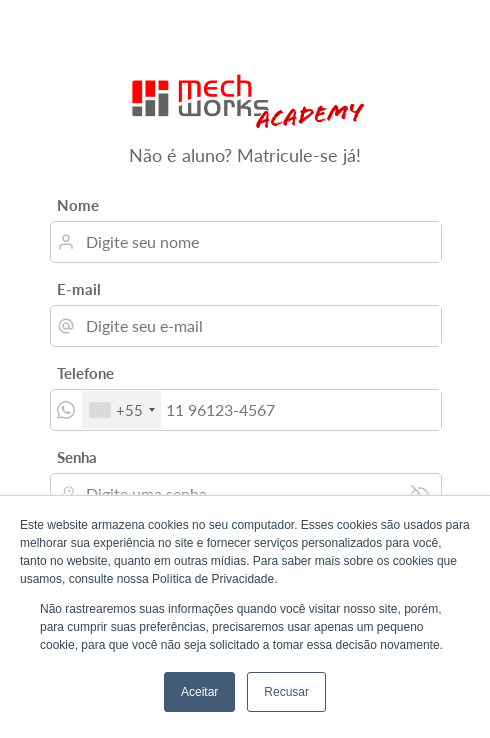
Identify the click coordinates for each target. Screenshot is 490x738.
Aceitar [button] (199, 692)
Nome (78, 205)
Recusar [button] (286, 692)
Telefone (85, 373)
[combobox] (121, 410)
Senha (77, 457)
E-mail (79, 289)
